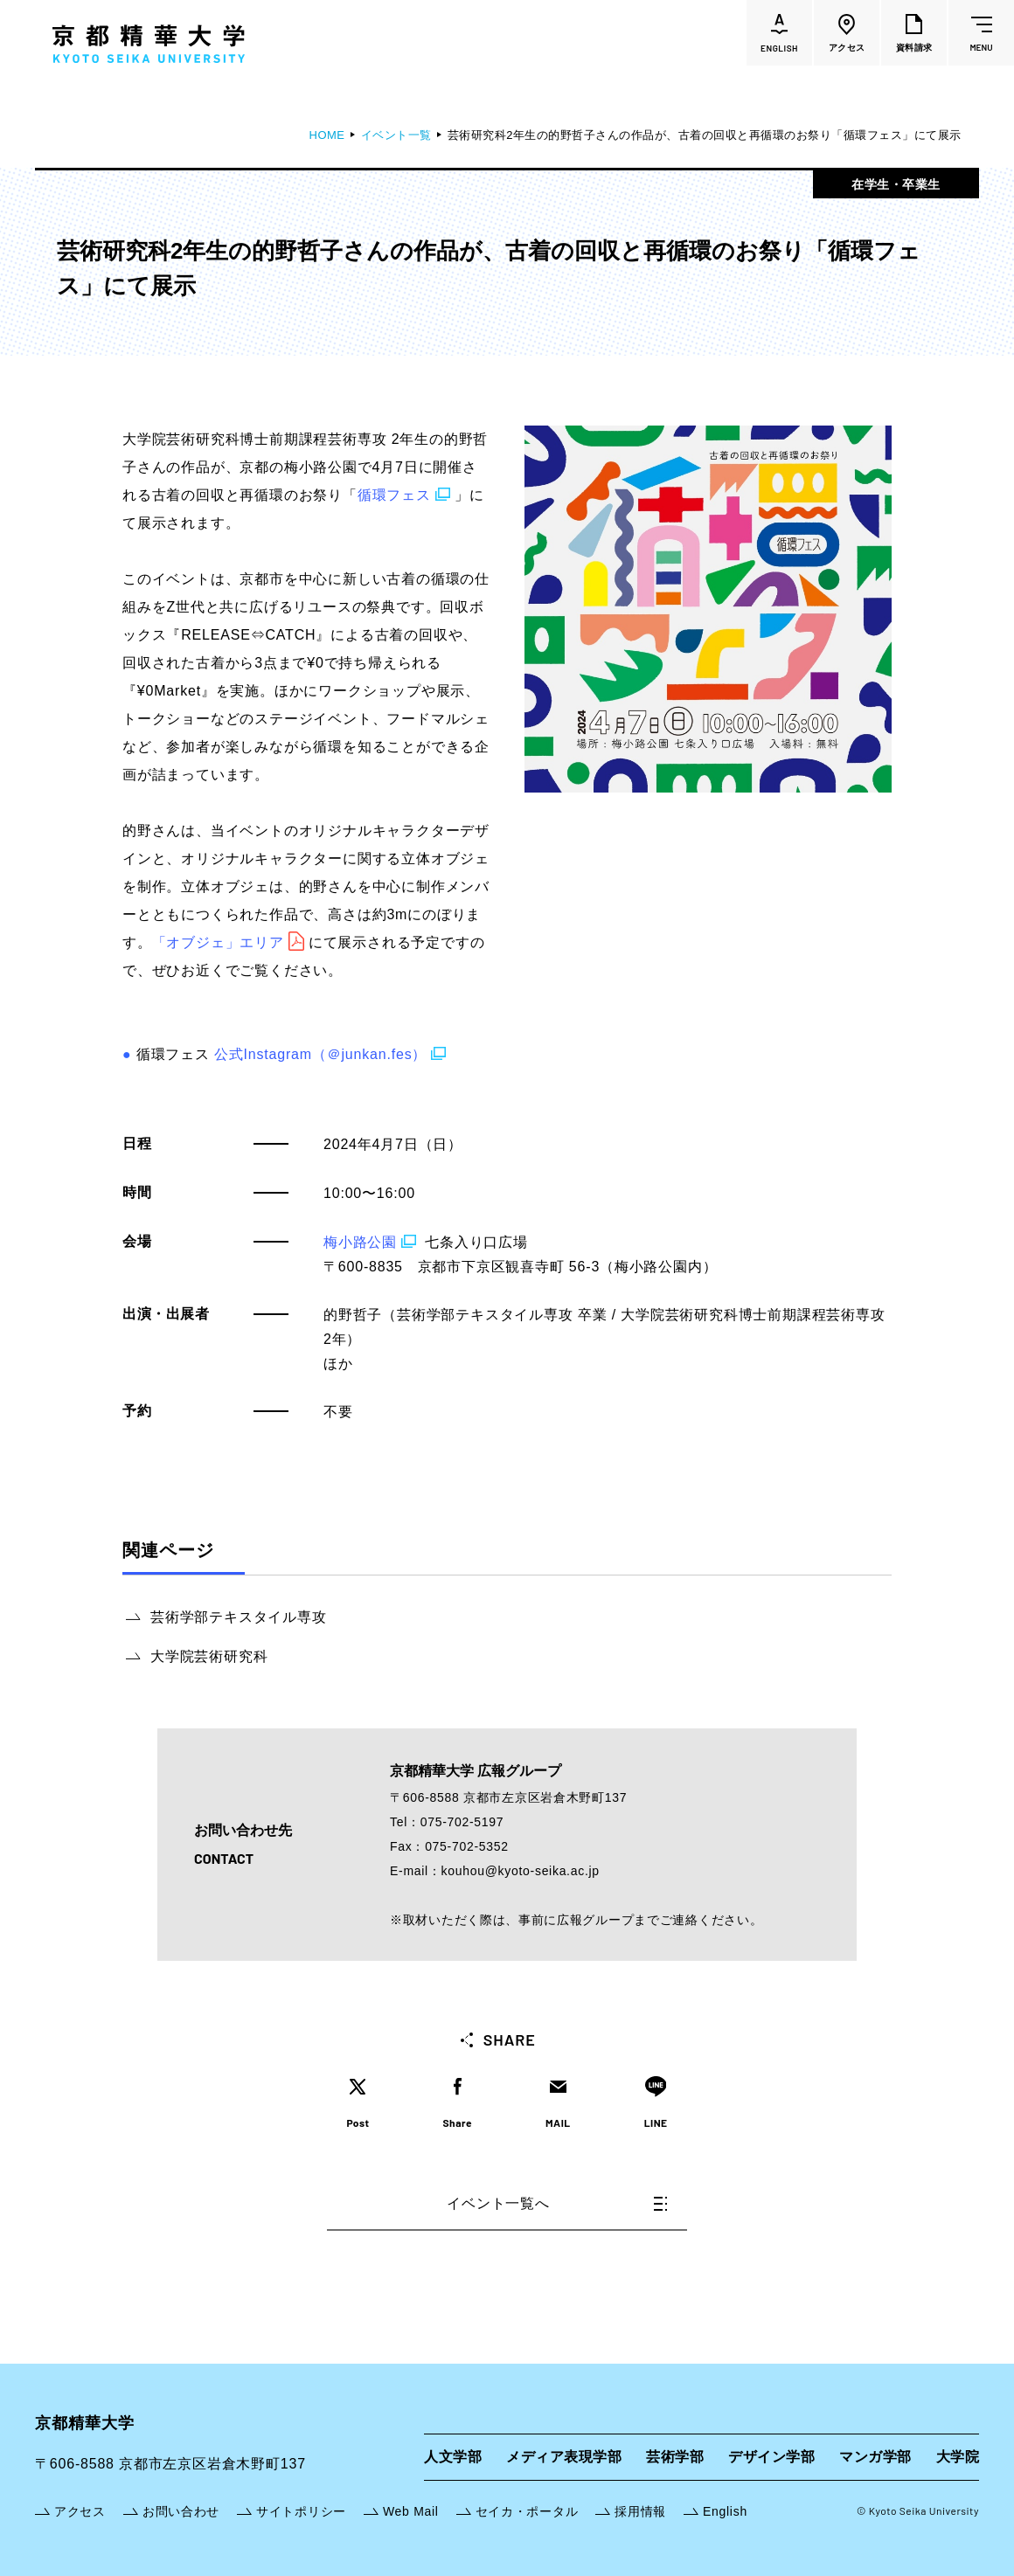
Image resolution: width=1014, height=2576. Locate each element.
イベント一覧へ (557, 2203)
